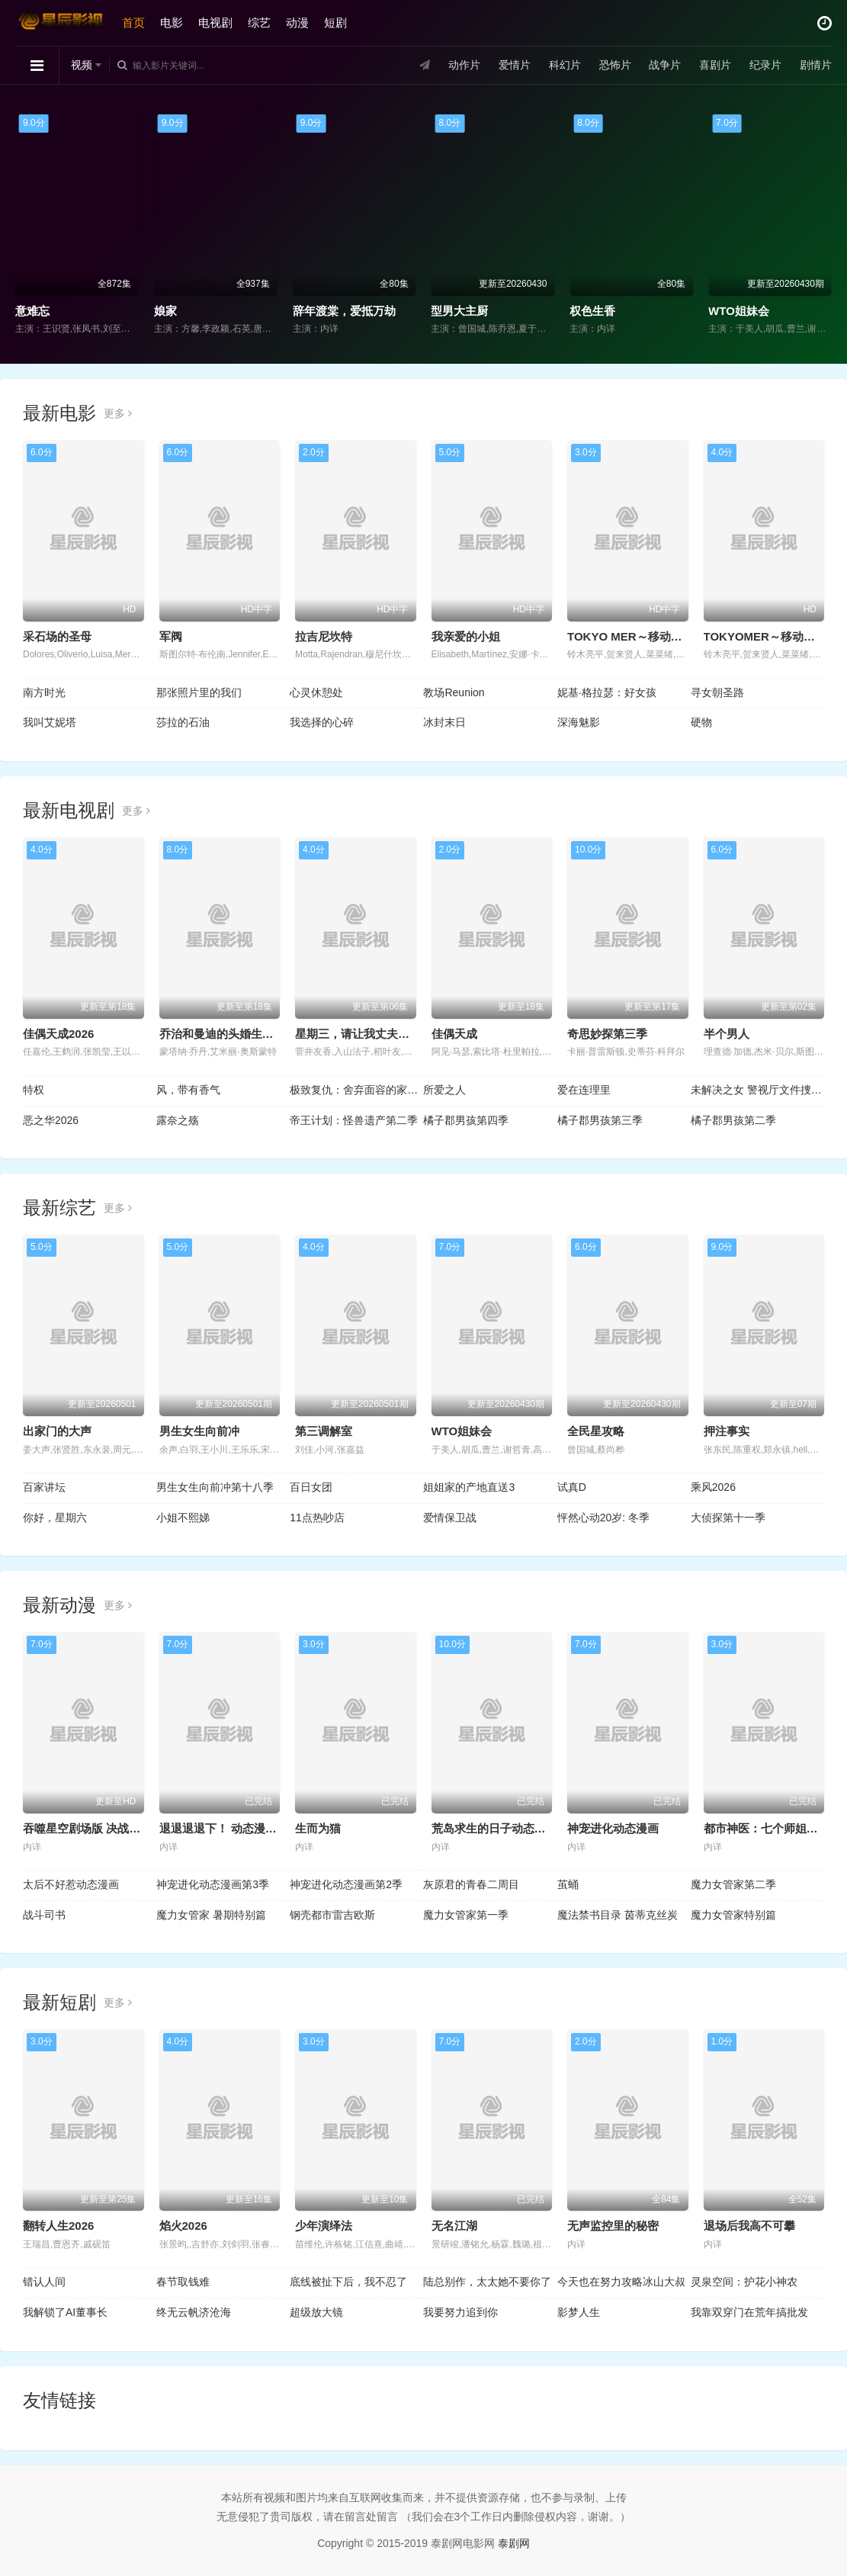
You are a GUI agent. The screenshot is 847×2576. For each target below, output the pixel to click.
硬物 (701, 722)
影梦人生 (578, 2312)
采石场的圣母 (57, 636)
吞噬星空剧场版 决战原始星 (93, 1828)
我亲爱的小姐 (466, 636)
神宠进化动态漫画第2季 (346, 1884)
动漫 (297, 22)
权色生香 (592, 310)
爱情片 (515, 65)
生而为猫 (318, 1828)
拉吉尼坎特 (323, 636)
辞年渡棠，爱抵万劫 (344, 310)
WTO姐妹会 (738, 310)
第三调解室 (323, 1431)
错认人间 (44, 2282)
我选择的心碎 (322, 722)
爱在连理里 (584, 1090)
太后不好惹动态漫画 (71, 1884)
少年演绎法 (323, 2225)
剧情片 (816, 65)
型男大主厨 (459, 310)
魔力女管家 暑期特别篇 (211, 1915)
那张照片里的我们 (199, 692)
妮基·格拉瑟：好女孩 (606, 692)
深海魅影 (578, 722)
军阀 (170, 636)
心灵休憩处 (316, 692)
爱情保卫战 (449, 1517)
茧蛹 (568, 1884)
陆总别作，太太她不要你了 (487, 2282)
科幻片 (565, 65)
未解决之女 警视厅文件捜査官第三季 (757, 1090)
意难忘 (32, 310)
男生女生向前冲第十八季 (215, 1487)
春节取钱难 (183, 2282)
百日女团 (311, 1487)
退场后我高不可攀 (749, 2225)
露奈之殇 (177, 1120)
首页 (133, 22)
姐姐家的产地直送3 (469, 1487)
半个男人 (726, 1033)
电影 (171, 22)
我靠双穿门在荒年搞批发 (749, 2312)
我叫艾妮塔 (49, 722)
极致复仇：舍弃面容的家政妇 (356, 1090)
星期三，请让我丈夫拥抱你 (363, 1033)
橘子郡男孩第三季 (600, 1120)
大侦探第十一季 (728, 1517)
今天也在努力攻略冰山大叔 (621, 2282)
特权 (33, 1090)
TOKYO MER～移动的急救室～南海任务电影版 (687, 636)
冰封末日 (444, 722)
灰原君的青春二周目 (471, 1884)
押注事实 (726, 1431)
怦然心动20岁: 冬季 (603, 1517)
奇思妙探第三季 (607, 1033)
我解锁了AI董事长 (65, 2312)
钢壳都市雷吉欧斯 (332, 1915)
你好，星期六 (55, 1517)
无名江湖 (454, 2225)
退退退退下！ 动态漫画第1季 (232, 1828)
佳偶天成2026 (58, 1033)
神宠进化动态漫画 (613, 1828)
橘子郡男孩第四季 (466, 1120)
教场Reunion (453, 692)
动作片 (464, 65)
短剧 (335, 22)
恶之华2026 (51, 1120)
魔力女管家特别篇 (733, 1915)
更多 (118, 413)
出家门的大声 (57, 1431)
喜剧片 (715, 65)
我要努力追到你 (460, 2312)
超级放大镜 (316, 2312)
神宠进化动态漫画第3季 (212, 1884)
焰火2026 (183, 2225)
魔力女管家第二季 (733, 1884)
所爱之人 (444, 1090)
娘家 (165, 310)
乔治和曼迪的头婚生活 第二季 (235, 1033)
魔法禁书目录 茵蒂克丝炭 (617, 1915)
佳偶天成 (454, 1033)
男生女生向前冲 (199, 1431)
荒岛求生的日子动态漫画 (494, 1828)
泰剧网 (514, 2543)
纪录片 (765, 65)
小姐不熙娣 (183, 1517)
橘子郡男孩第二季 (733, 1120)
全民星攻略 (595, 1431)
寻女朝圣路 (717, 692)
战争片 (665, 65)
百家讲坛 (44, 1487)
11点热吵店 (317, 1517)
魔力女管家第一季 (466, 1915)
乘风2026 (713, 1487)
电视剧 (215, 22)
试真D (571, 1487)
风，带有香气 (188, 1090)
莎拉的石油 (183, 722)
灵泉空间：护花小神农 (744, 2282)
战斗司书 (44, 1915)
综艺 (259, 22)
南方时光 (44, 692)
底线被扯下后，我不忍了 (348, 2282)
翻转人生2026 (58, 2225)
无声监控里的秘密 (613, 2225)
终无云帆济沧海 (193, 2312)
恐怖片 (614, 65)
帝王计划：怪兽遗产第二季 (354, 1120)
